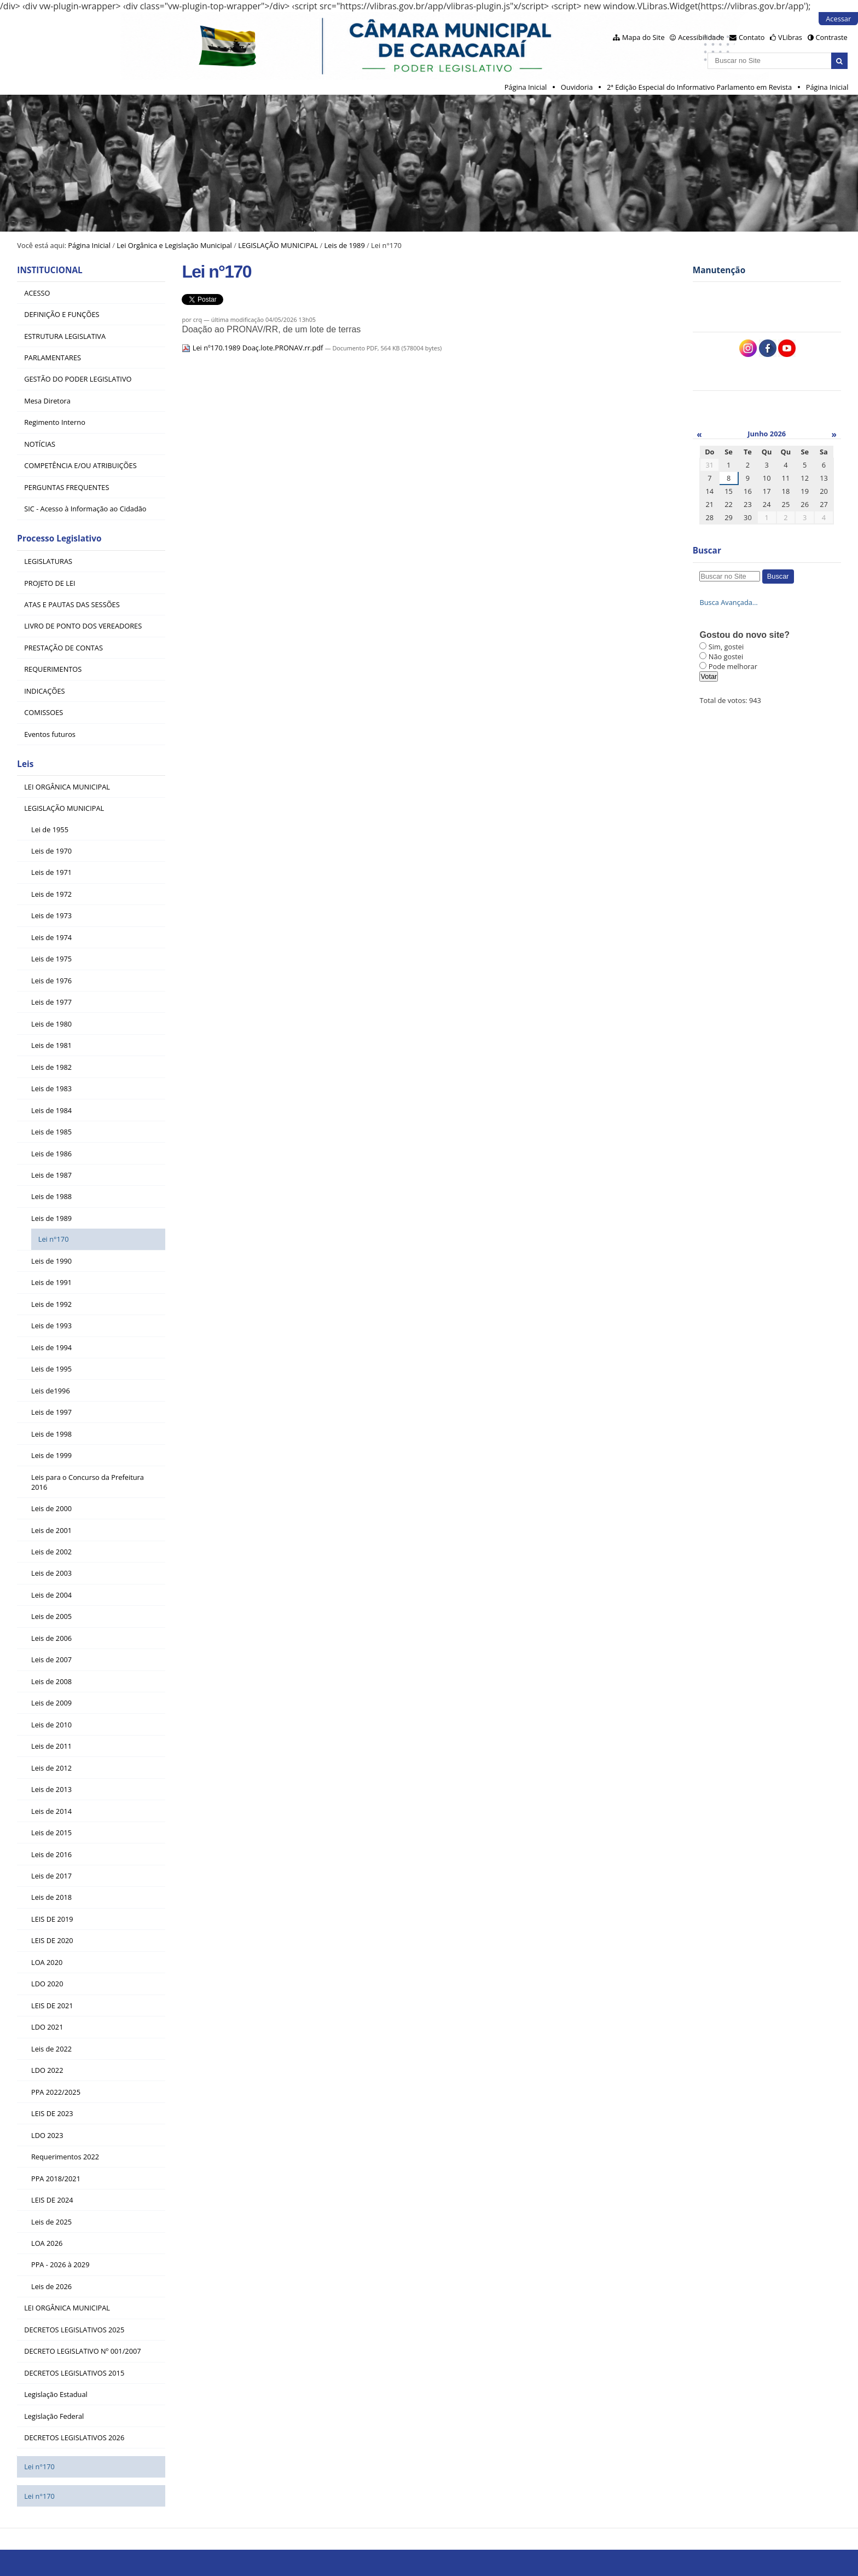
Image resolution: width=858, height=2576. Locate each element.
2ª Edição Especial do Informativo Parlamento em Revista (699, 87)
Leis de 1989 (344, 245)
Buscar (707, 550)
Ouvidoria (577, 87)
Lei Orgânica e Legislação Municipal (174, 245)
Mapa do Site (643, 37)
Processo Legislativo (59, 538)
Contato (752, 37)
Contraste (831, 37)
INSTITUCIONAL (49, 270)
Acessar (838, 19)
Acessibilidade (701, 37)
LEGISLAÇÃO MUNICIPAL (278, 245)
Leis (25, 764)
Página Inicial (526, 87)
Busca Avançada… (728, 602)
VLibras (790, 37)
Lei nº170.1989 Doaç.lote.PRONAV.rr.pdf (253, 348)
